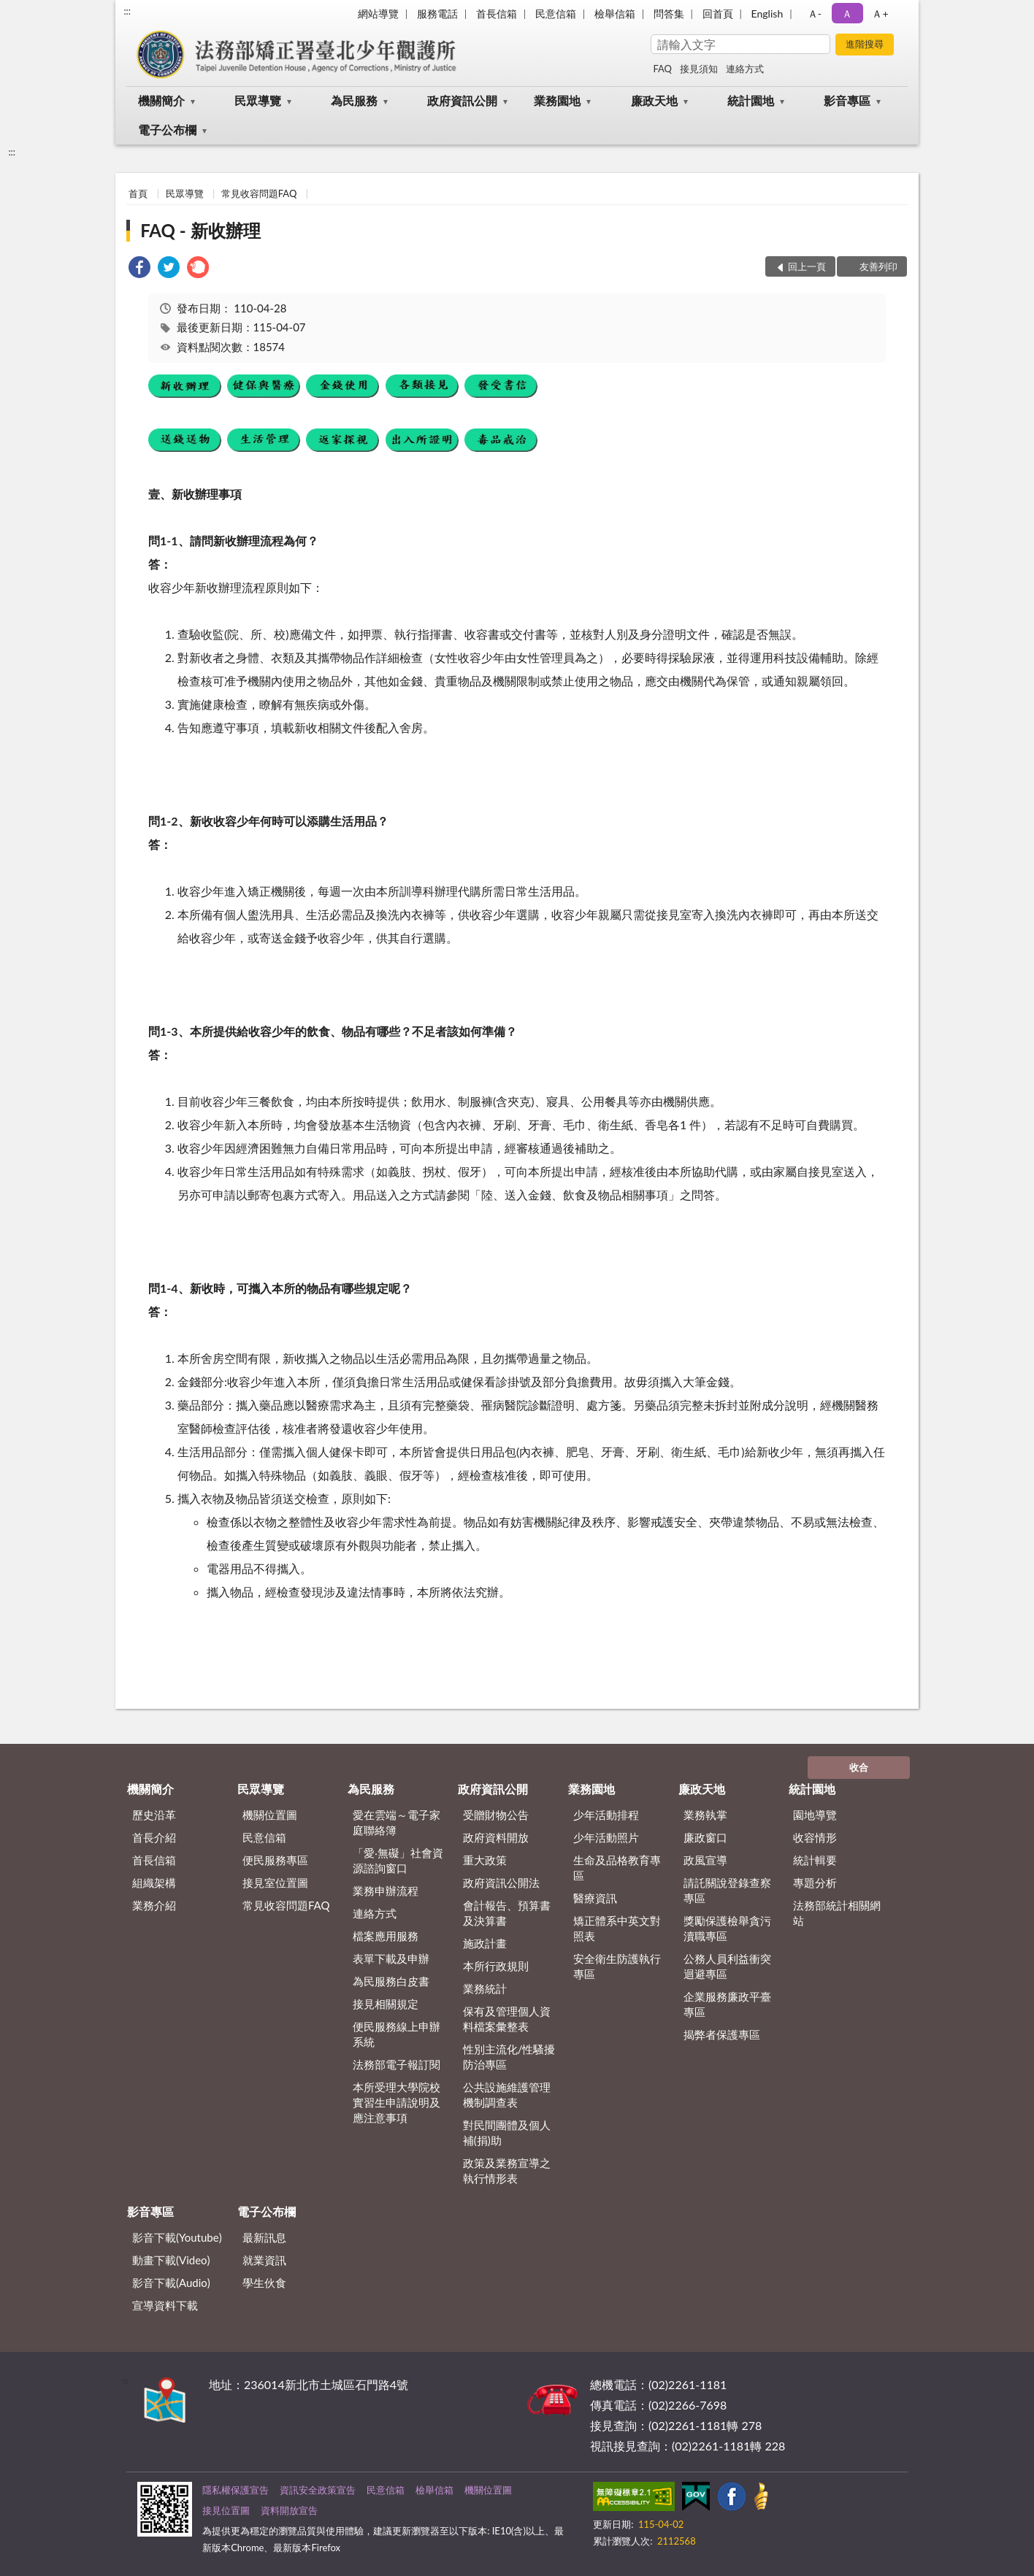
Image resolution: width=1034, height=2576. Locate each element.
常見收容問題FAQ (259, 193)
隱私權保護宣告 (235, 2490)
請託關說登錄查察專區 (727, 1890)
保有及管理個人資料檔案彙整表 (507, 2018)
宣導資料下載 (165, 2305)
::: (127, 11)
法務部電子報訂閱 (396, 2064)
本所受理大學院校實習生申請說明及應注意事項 (396, 2102)
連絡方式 (745, 68)
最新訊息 (264, 2237)
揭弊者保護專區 (721, 2034)
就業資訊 (264, 2260)
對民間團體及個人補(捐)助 (507, 2132)
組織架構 (154, 1882)
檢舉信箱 (614, 13)
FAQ (662, 68)
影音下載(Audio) (171, 2282)
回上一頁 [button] (807, 266)
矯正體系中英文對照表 (617, 1928)
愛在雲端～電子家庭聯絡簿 (396, 1822)
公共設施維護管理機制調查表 (507, 2094)
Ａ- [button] (815, 13)
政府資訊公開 (462, 100)
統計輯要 (815, 1859)
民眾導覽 (257, 100)
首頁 (138, 193)
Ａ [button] (847, 13)
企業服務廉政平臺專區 (727, 2004)
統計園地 (750, 100)
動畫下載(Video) (171, 2260)
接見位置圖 (226, 2510)
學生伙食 (264, 2282)
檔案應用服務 (385, 1935)
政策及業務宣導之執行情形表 (507, 2170)
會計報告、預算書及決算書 (507, 1913)
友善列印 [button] (878, 266)
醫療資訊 (595, 1897)
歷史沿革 (154, 1814)
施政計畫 (485, 1943)
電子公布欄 (167, 130)
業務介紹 (154, 1905)
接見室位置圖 (275, 1882)
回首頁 (717, 13)
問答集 (669, 13)
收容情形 (815, 1837)
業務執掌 (705, 1814)
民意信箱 (555, 13)
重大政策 (485, 1859)
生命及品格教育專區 (617, 1867)
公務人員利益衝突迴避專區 (727, 1966)
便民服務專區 (275, 1859)
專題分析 (815, 1882)
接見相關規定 (385, 2003)
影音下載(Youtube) (177, 2237)
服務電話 (437, 13)
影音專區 (847, 100)
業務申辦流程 (385, 1890)
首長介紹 (154, 1837)
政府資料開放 (496, 1837)
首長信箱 (496, 13)
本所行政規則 (496, 1965)
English (767, 13)
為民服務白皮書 (391, 1981)
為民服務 (354, 100)
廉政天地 (654, 100)
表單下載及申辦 (391, 1958)
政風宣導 (705, 1859)
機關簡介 (161, 100)
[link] (139, 269)
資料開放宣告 (289, 2510)
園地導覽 (815, 1814)
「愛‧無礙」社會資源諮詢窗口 (398, 1860)
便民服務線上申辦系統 (396, 2034)
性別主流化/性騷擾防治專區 (509, 2056)
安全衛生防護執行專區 (617, 1966)
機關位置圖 (269, 1814)
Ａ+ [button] (880, 13)
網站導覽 (378, 13)
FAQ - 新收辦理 (200, 230)
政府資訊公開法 (501, 1882)
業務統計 (485, 1988)
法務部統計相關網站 (837, 1913)
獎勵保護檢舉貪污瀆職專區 (727, 1928)
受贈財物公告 (496, 1814)
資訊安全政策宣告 (318, 2490)
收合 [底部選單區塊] (858, 1767)
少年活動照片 (606, 1837)
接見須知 (699, 68)
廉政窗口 (705, 1837)
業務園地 (557, 100)
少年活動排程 (606, 1814)
